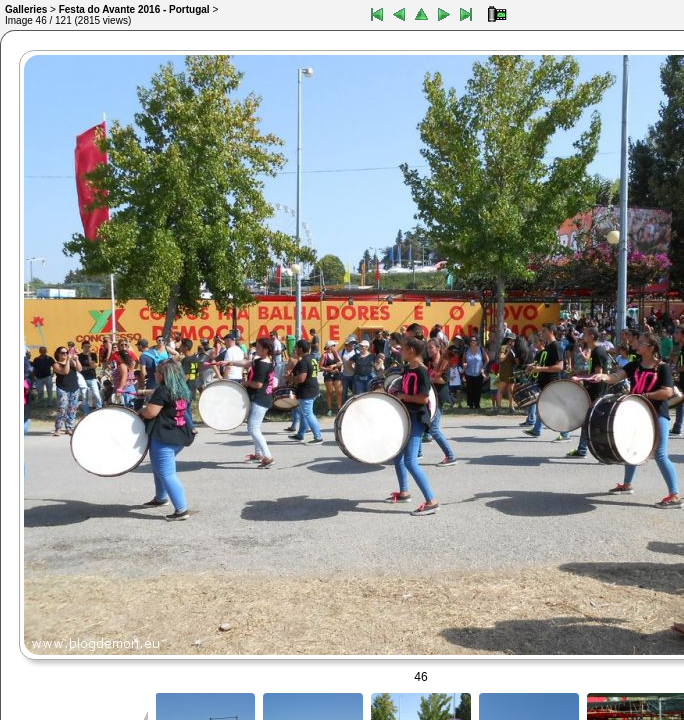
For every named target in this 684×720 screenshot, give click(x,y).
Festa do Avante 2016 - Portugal (134, 9)
